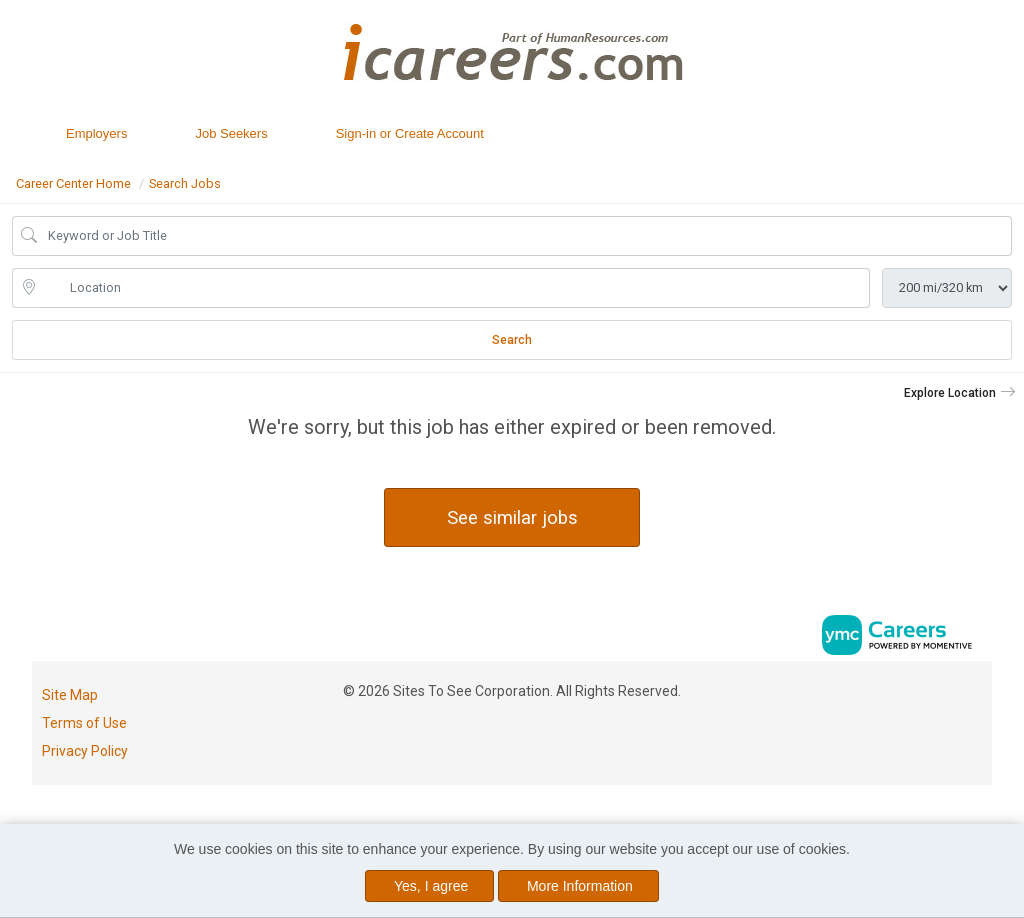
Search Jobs (185, 183)
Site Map (70, 695)
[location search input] (455, 288)
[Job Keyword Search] (526, 236)
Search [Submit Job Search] (512, 340)
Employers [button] (96, 133)
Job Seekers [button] (231, 133)
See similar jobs (512, 517)
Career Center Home (73, 183)
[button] (960, 393)
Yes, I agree (431, 886)
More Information (580, 886)
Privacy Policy (85, 751)
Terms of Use (84, 723)
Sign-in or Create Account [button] (410, 133)
